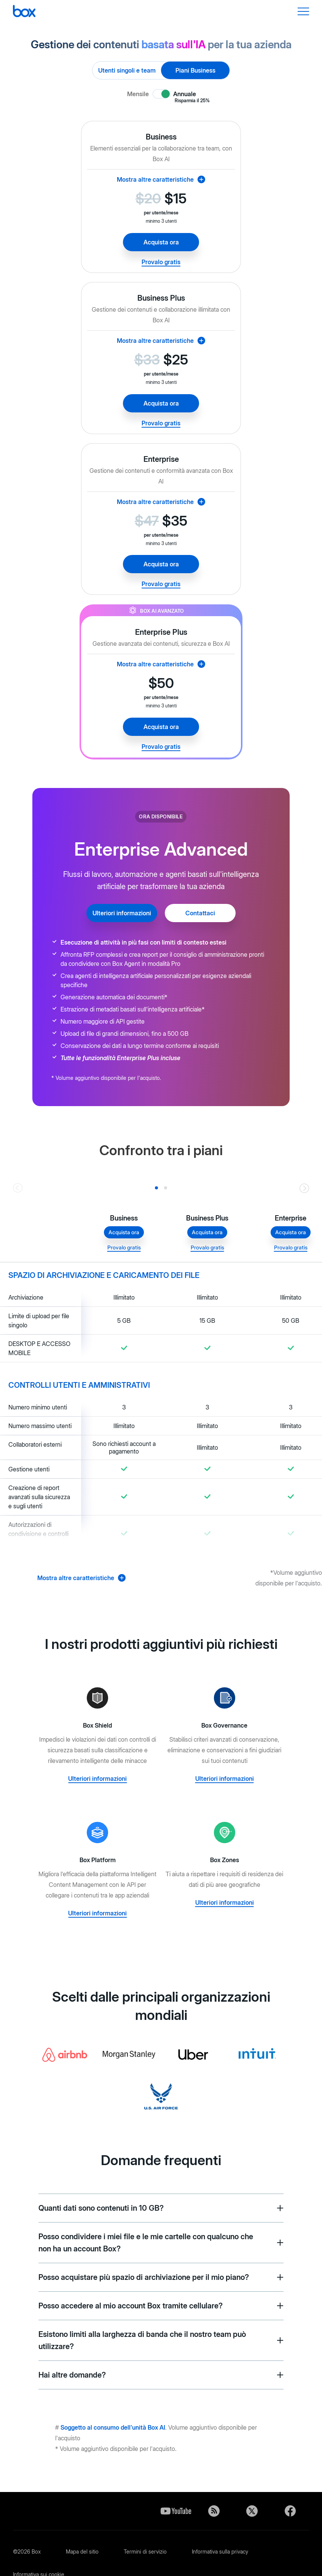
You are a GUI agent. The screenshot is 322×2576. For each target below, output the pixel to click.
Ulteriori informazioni (121, 913)
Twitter (252, 2511)
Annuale (191, 94)
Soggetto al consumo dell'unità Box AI (113, 2427)
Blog (214, 2511)
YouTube (176, 2511)
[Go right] (304, 1188)
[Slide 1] (165, 1187)
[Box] (24, 12)
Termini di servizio (145, 2551)
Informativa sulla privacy (220, 2551)
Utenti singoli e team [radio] (127, 70)
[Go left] (17, 1188)
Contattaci (200, 913)
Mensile (138, 94)
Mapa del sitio (82, 2551)
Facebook (290, 2511)
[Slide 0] (156, 1187)
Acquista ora (161, 242)
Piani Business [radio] (195, 70)
